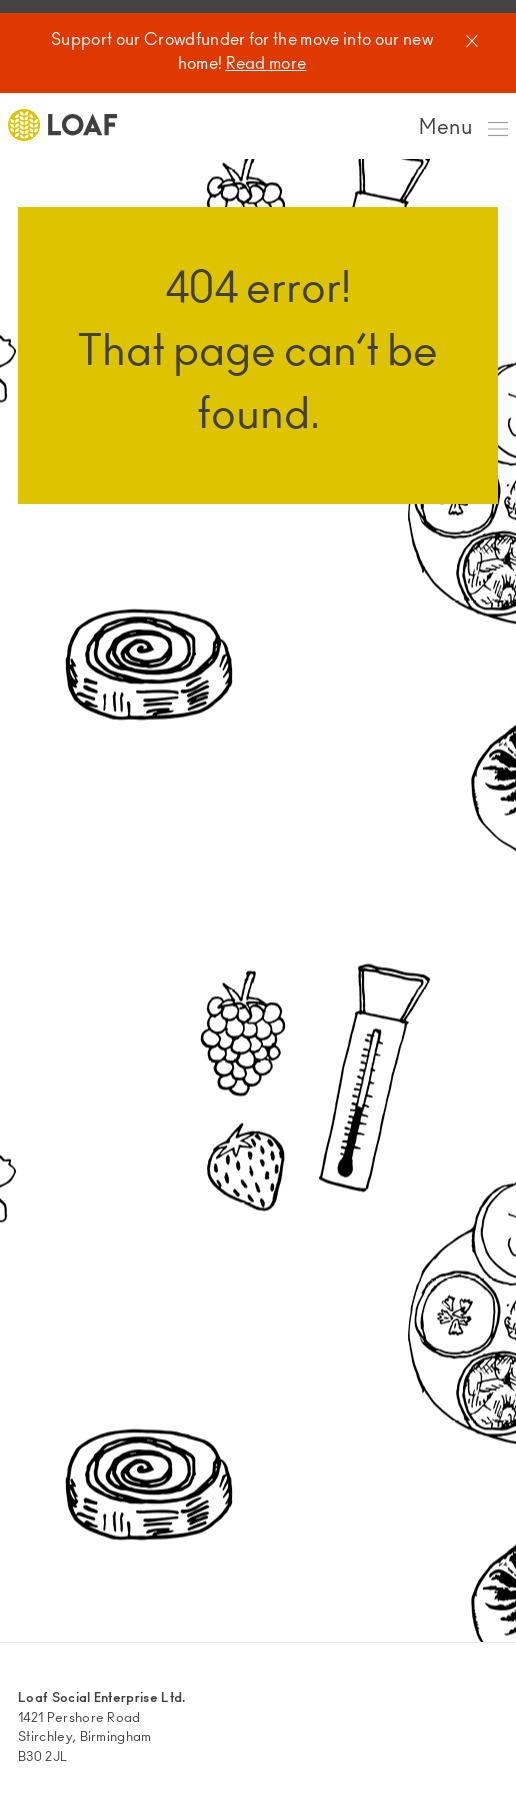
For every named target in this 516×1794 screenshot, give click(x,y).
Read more (266, 65)
